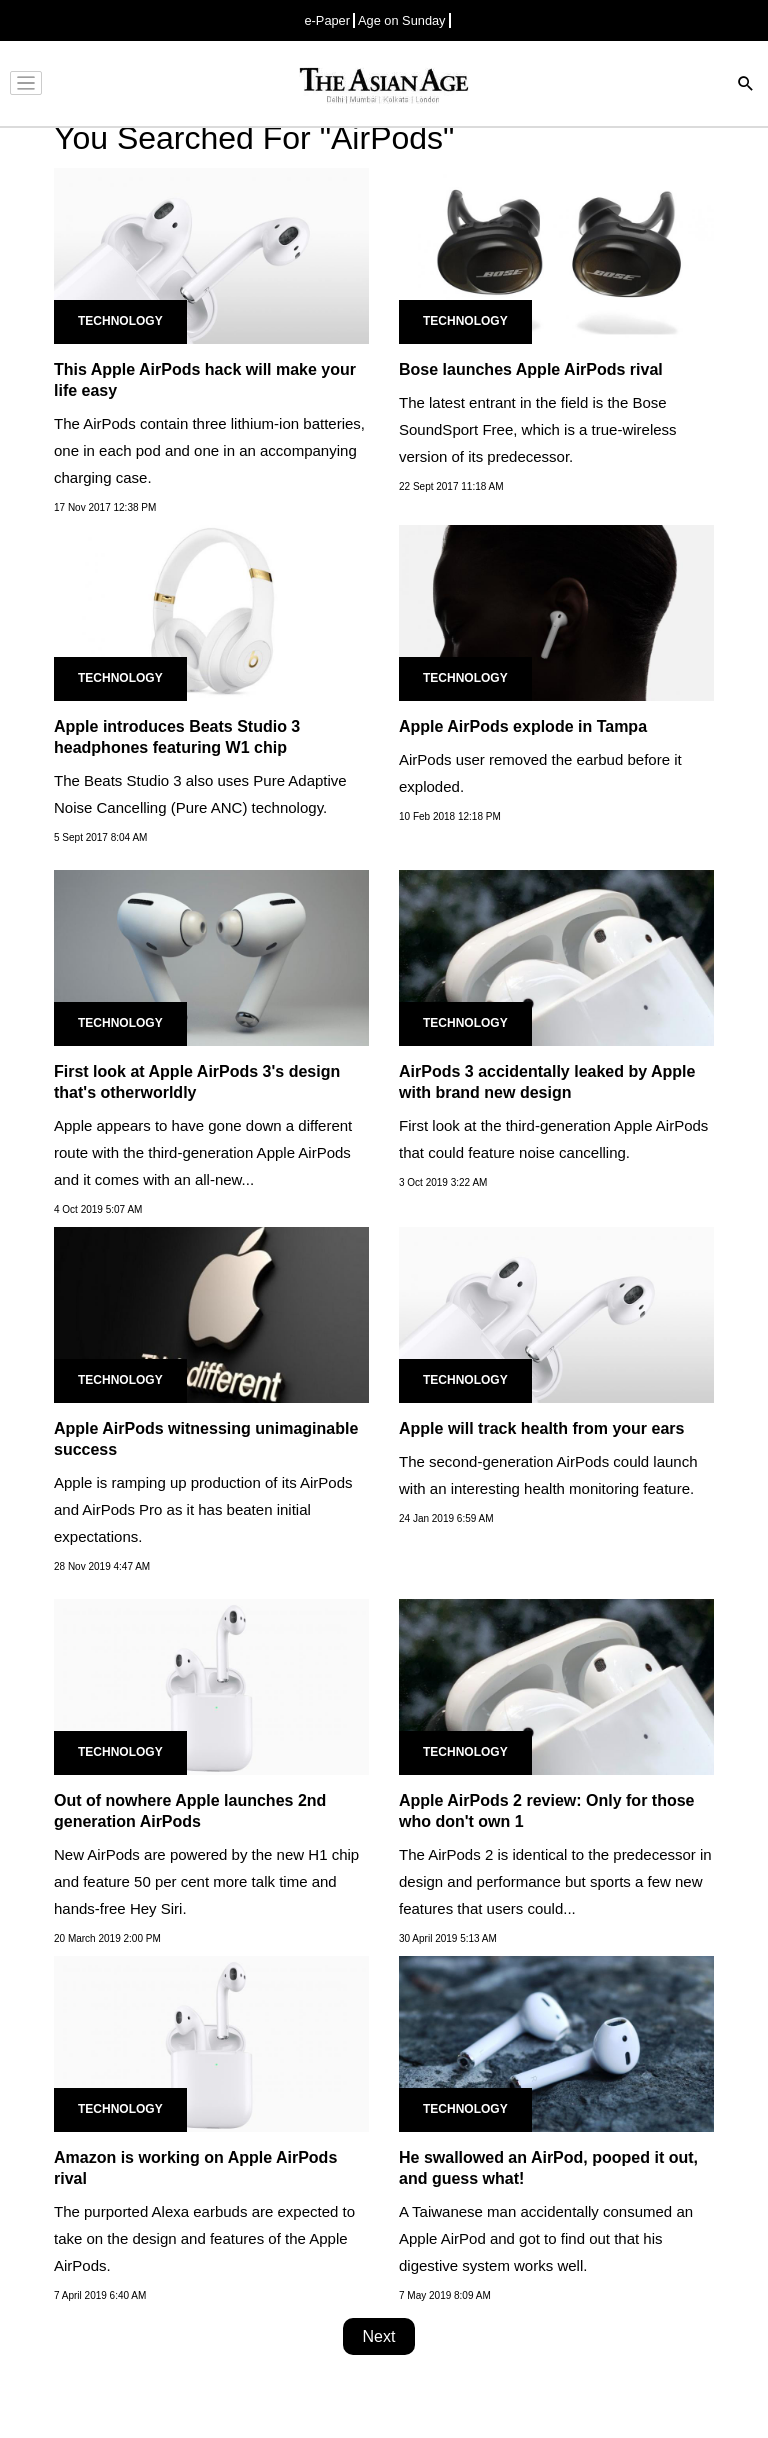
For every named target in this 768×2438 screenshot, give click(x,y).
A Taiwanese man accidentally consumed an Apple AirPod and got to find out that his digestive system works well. (546, 2238)
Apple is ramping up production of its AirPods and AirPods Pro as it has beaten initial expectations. (203, 1509)
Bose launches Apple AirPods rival (531, 369)
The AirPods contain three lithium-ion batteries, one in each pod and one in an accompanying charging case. (209, 450)
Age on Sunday (402, 20)
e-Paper (327, 20)
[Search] (746, 85)
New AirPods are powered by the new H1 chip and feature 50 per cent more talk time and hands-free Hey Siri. (206, 1881)
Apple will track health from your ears (541, 1428)
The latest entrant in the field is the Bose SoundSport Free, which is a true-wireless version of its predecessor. (538, 429)
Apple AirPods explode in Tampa (523, 726)
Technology (120, 321)
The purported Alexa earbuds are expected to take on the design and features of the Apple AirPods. (204, 2238)
